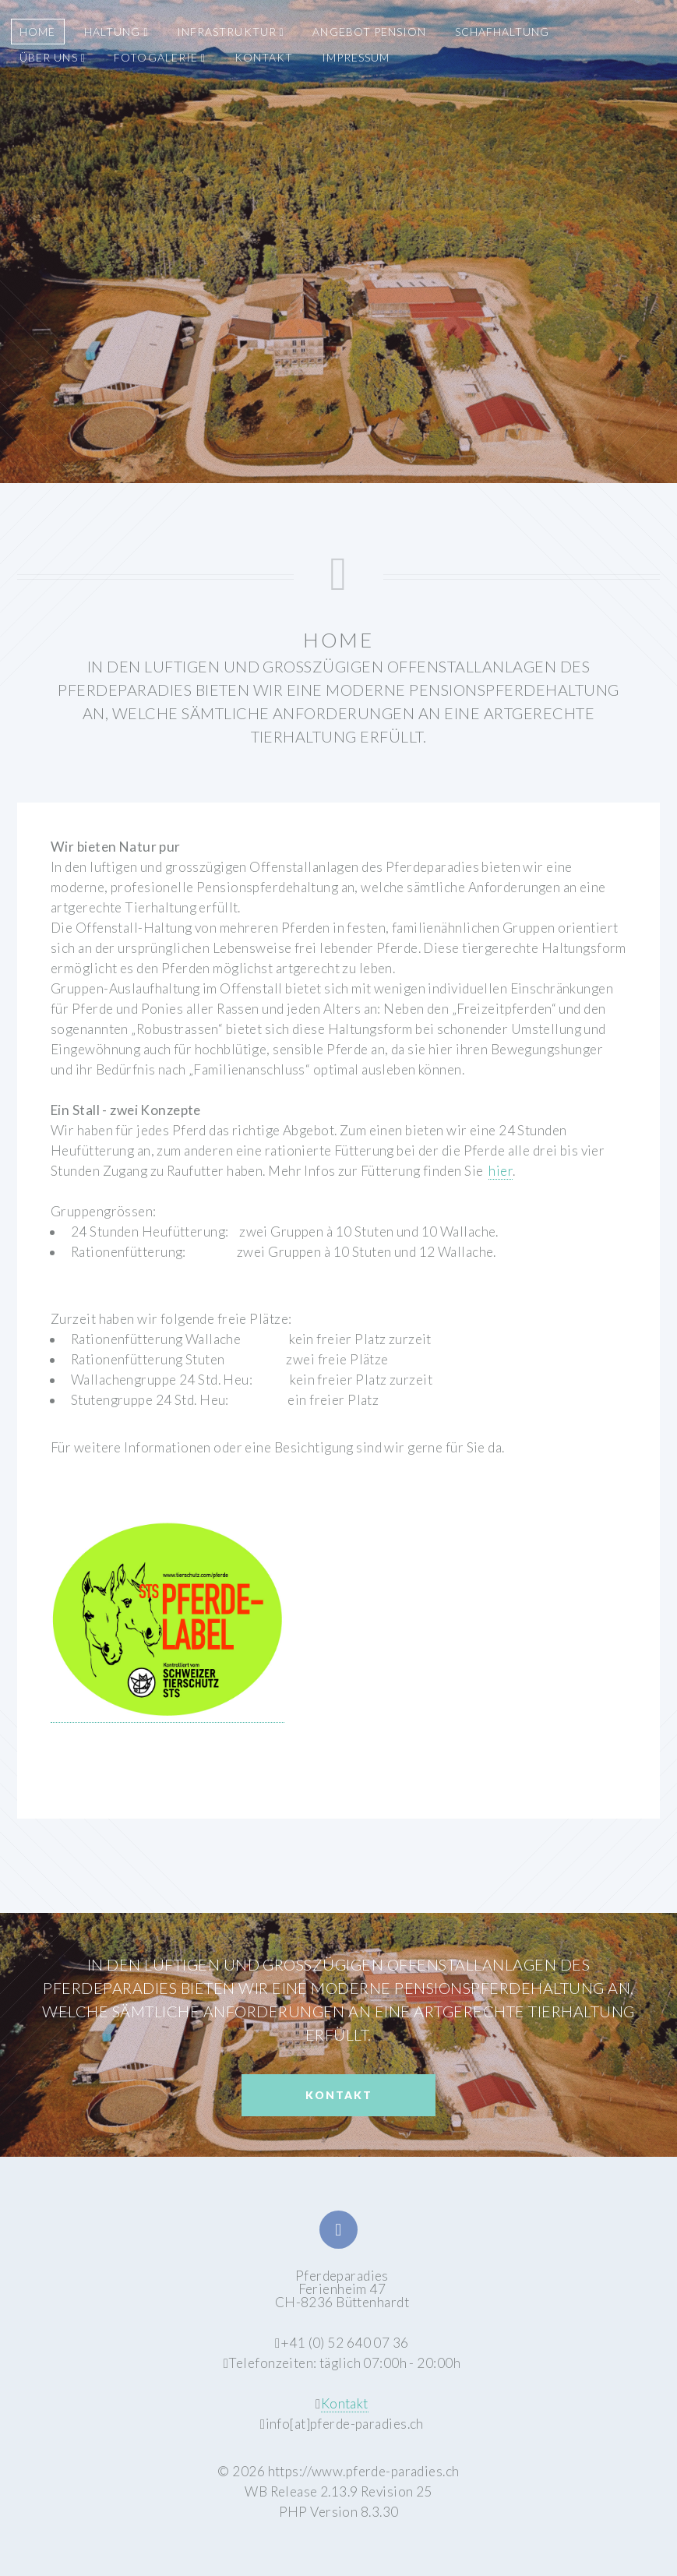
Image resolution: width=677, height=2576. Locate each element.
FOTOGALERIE (160, 57)
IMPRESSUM (356, 57)
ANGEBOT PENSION (369, 31)
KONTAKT (263, 57)
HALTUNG (116, 31)
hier (500, 1171)
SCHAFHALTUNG (502, 31)
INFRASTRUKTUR (230, 31)
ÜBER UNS (52, 57)
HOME (37, 31)
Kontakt (338, 2094)
